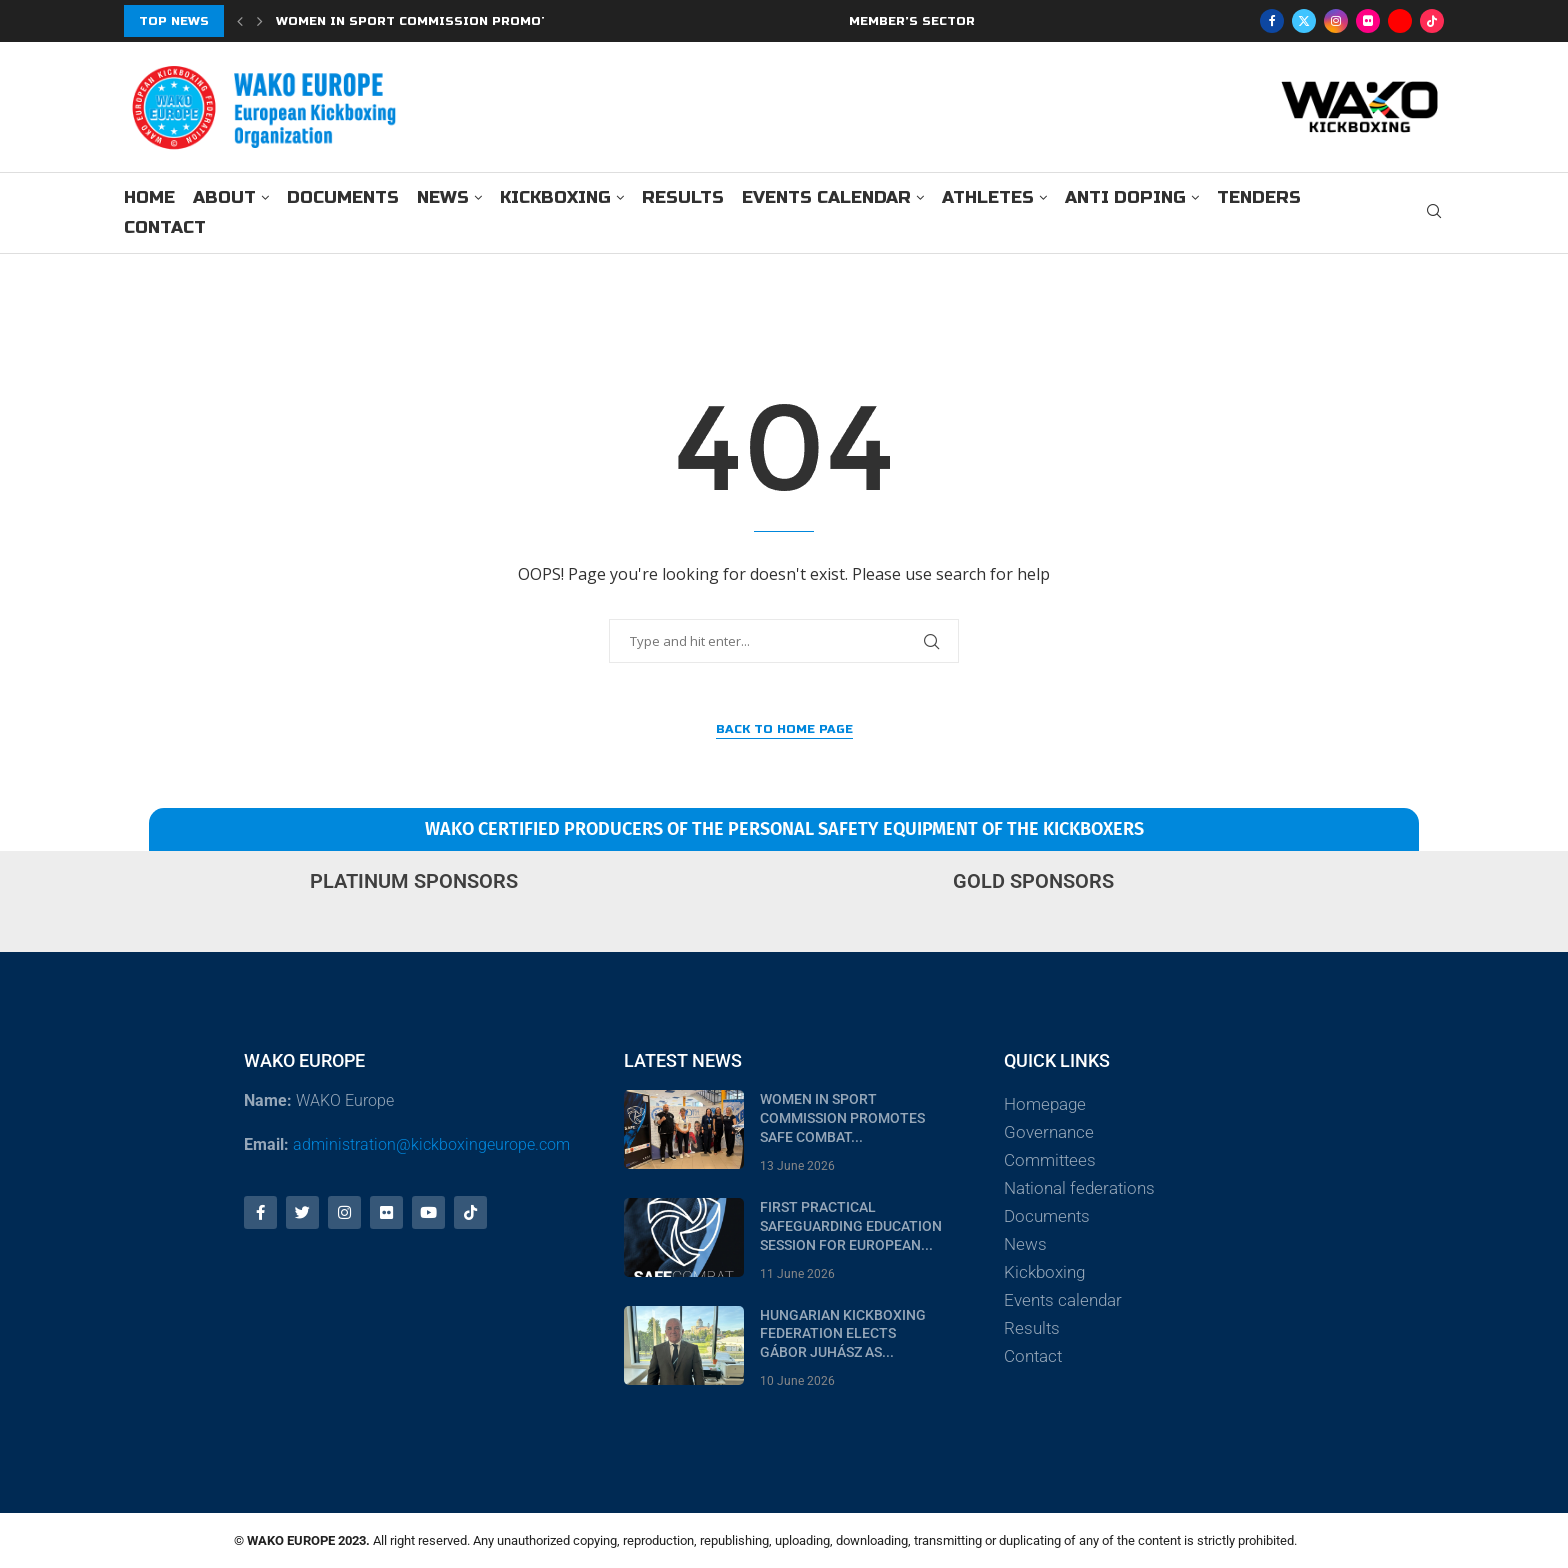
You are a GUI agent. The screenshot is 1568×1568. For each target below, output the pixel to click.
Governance (1049, 1132)
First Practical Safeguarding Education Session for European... (851, 1226)
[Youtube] (1400, 21)
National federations (1079, 1188)
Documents (343, 197)
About (224, 197)
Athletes (988, 197)
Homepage (1045, 1104)
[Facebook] (1272, 21)
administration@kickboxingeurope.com (431, 1144)
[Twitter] (1304, 21)
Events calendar (826, 197)
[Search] (1434, 213)
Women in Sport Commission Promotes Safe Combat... (842, 1118)
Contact (165, 227)
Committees (1050, 1160)
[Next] (260, 21)
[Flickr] (1368, 21)
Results (683, 197)
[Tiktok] (1432, 21)
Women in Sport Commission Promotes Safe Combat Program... (511, 21)
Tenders (1259, 197)
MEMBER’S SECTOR (912, 21)
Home (149, 197)
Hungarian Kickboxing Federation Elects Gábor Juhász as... (843, 1334)
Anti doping (1125, 197)
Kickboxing (555, 197)
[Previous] (240, 21)
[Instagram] (1336, 21)
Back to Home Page (784, 729)
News (443, 197)
